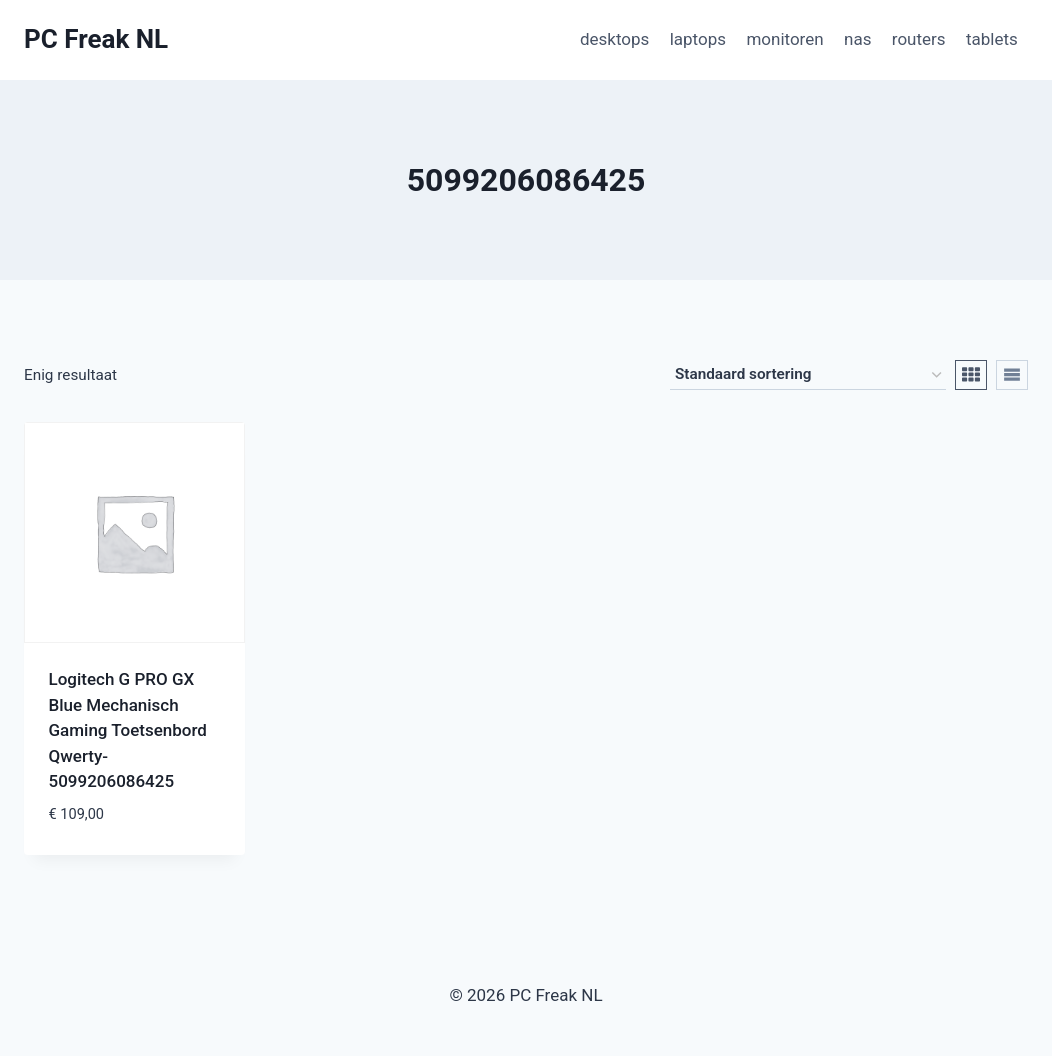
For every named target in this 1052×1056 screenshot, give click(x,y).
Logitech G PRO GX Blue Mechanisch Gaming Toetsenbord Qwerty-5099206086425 (128, 730)
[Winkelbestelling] (808, 375)
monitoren (784, 39)
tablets (992, 39)
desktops (614, 39)
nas (857, 39)
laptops (698, 39)
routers (919, 39)
